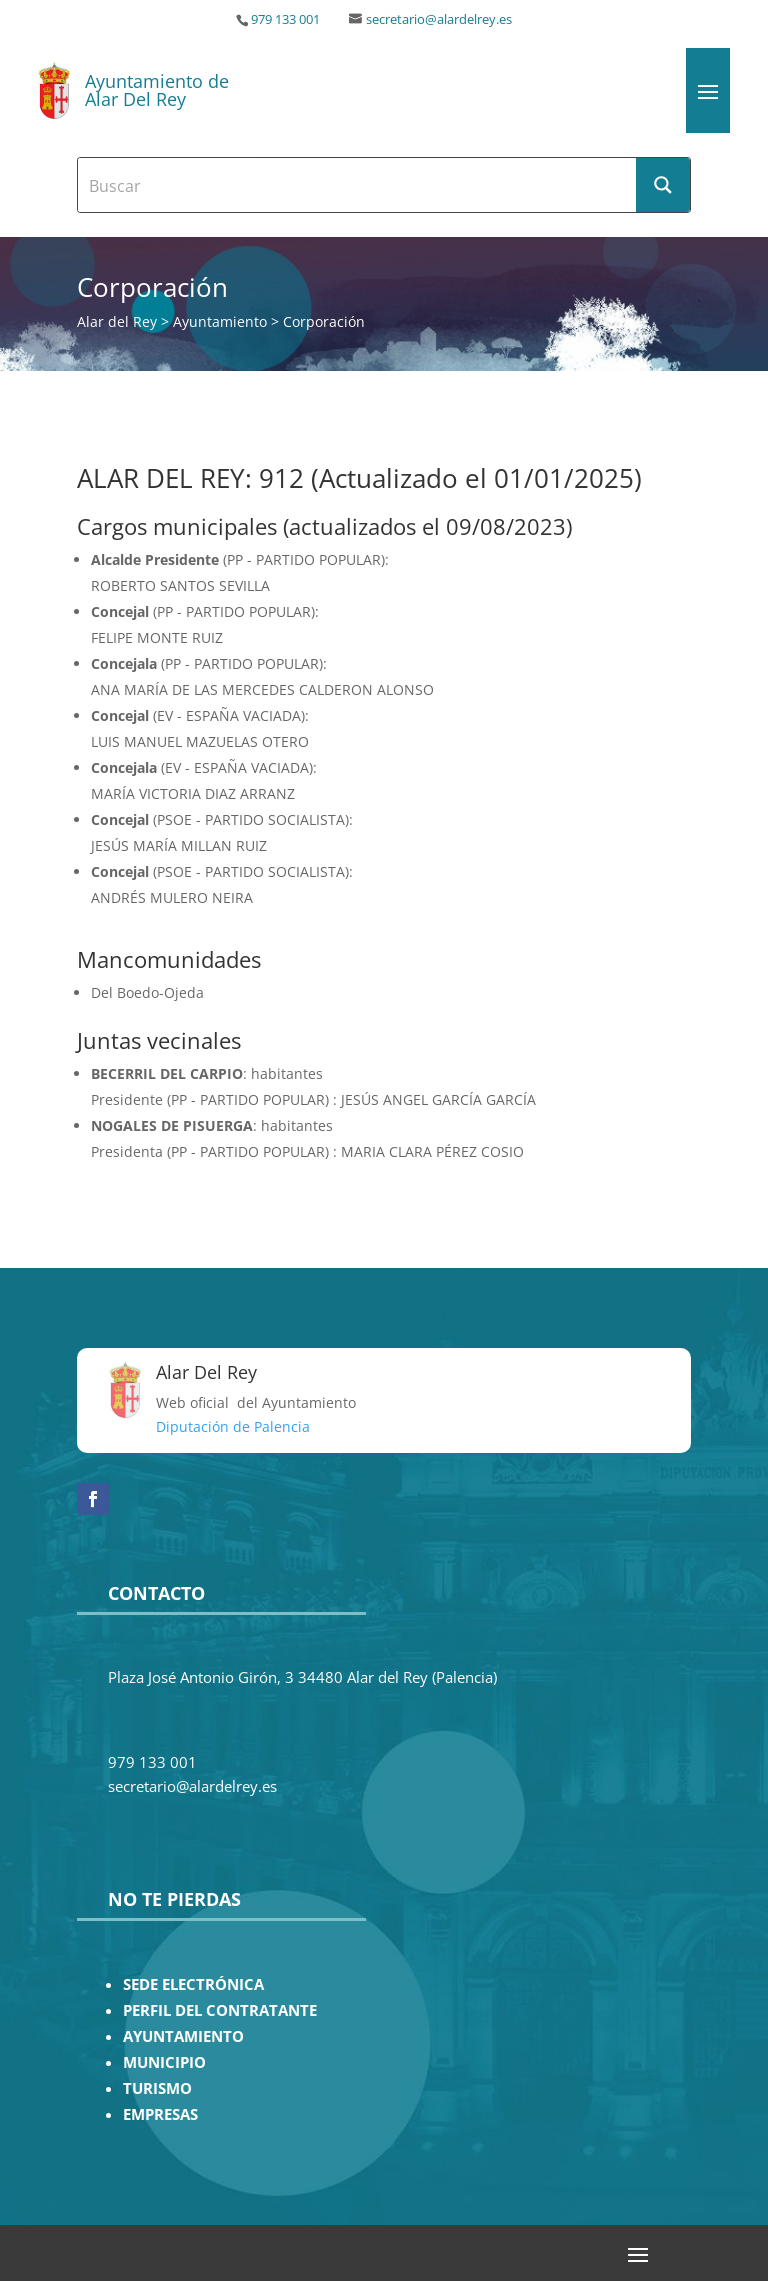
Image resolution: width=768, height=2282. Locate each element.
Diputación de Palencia (233, 1426)
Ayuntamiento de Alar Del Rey (157, 90)
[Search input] (358, 185)
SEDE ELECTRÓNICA (193, 1984)
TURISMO (157, 2088)
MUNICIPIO (164, 2062)
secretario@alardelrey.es (439, 19)
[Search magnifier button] (663, 185)
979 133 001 (285, 19)
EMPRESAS (160, 2114)
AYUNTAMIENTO (183, 2036)
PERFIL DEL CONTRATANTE (220, 2010)
